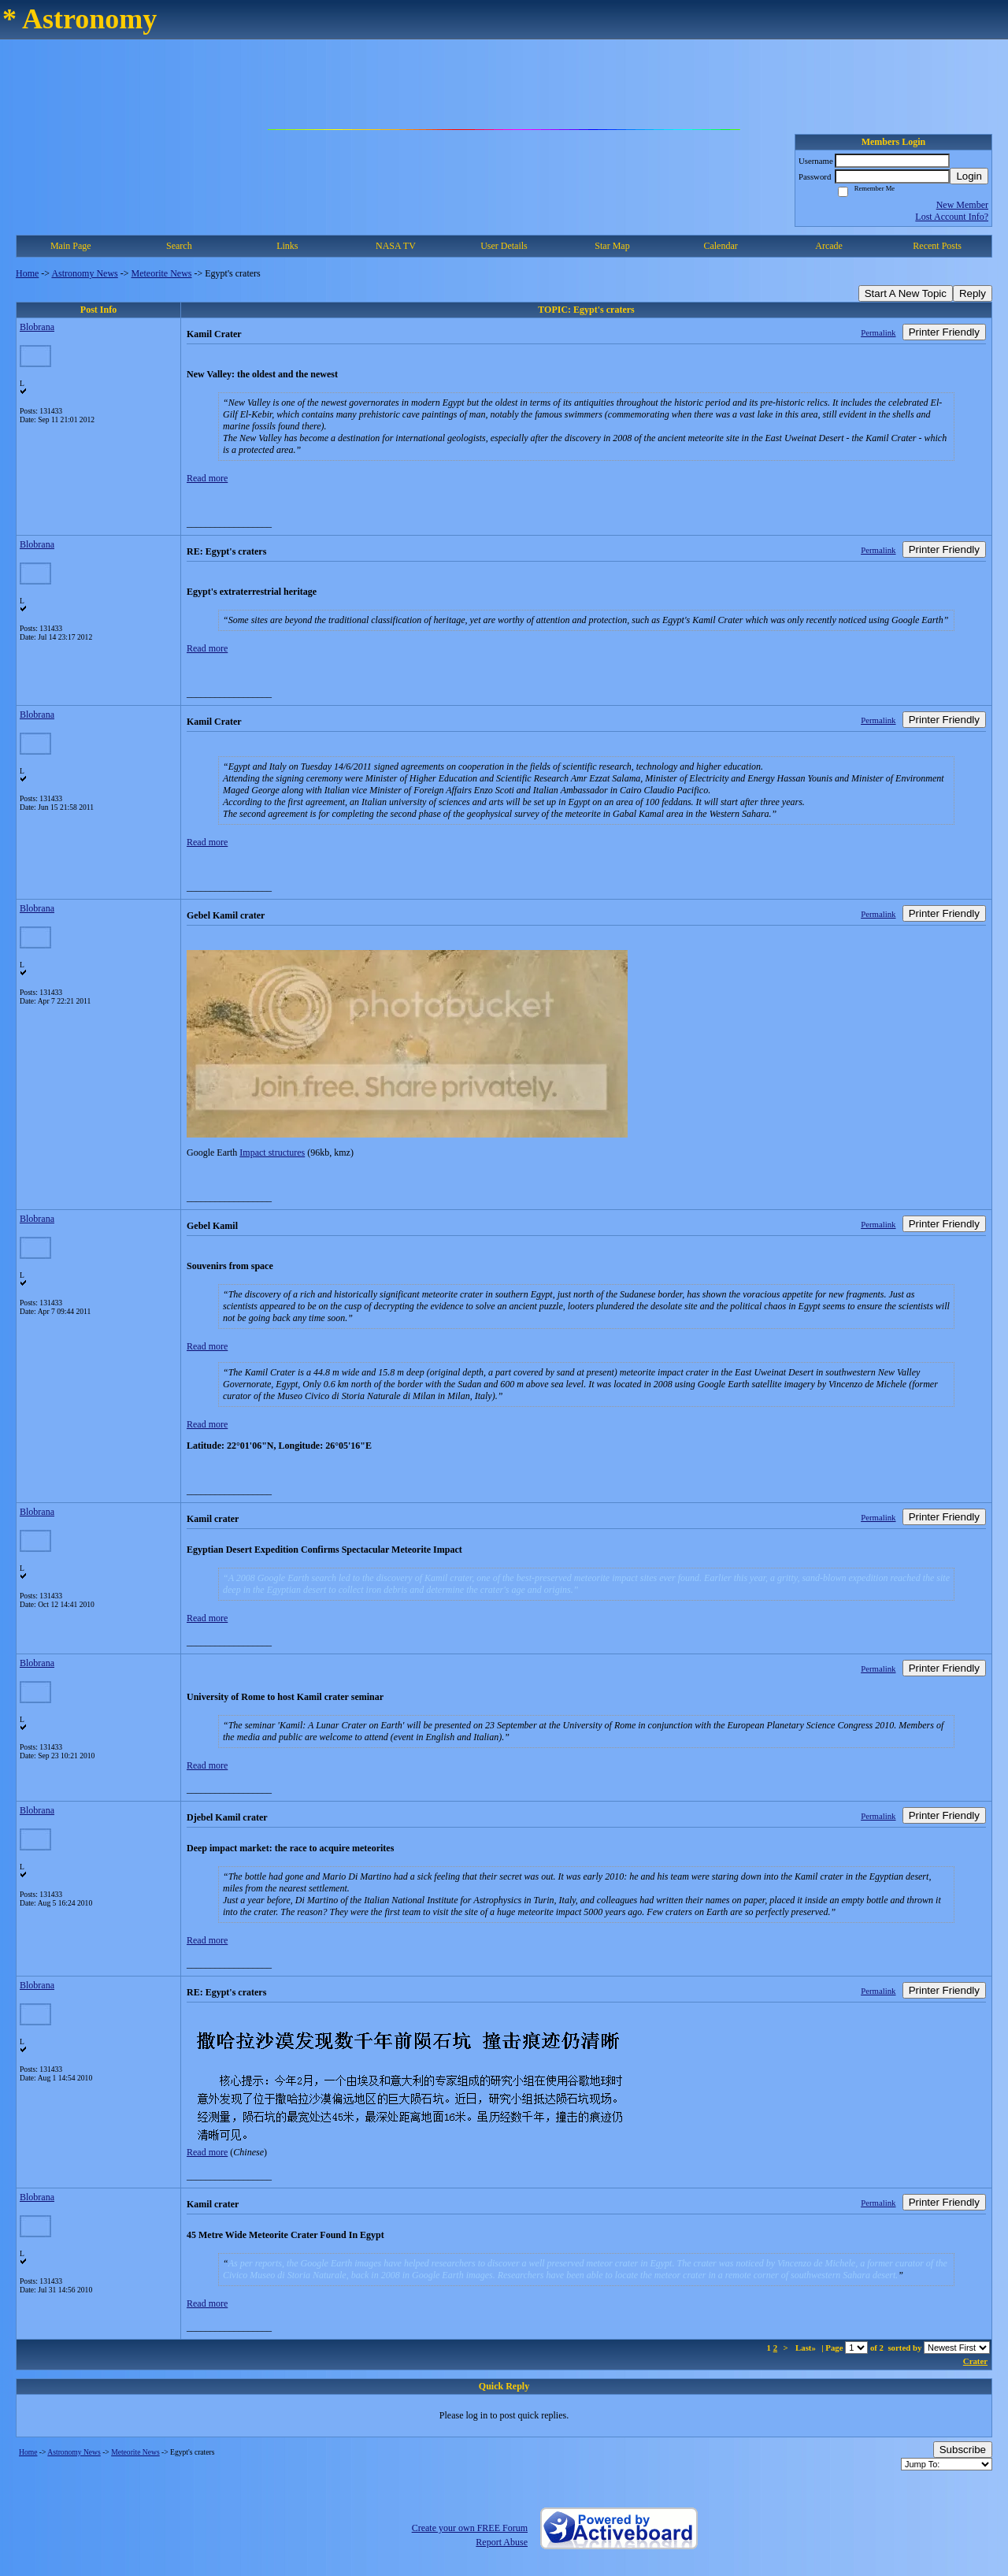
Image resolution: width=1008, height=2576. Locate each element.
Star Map (612, 245)
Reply (972, 293)
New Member (962, 204)
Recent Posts (937, 245)
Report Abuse (502, 2542)
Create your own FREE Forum (470, 2527)
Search (179, 245)
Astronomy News (84, 273)
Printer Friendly (944, 332)
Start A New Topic (906, 293)
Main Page (70, 245)
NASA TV (396, 245)
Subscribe (962, 2449)
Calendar (720, 245)
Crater (975, 2361)
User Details (504, 245)
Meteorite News (162, 273)
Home (27, 273)
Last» (806, 2347)
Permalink (878, 332)
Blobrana (37, 326)
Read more (207, 478)
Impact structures (272, 1152)
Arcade (829, 245)
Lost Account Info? (951, 216)
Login (969, 176)
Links (287, 245)
